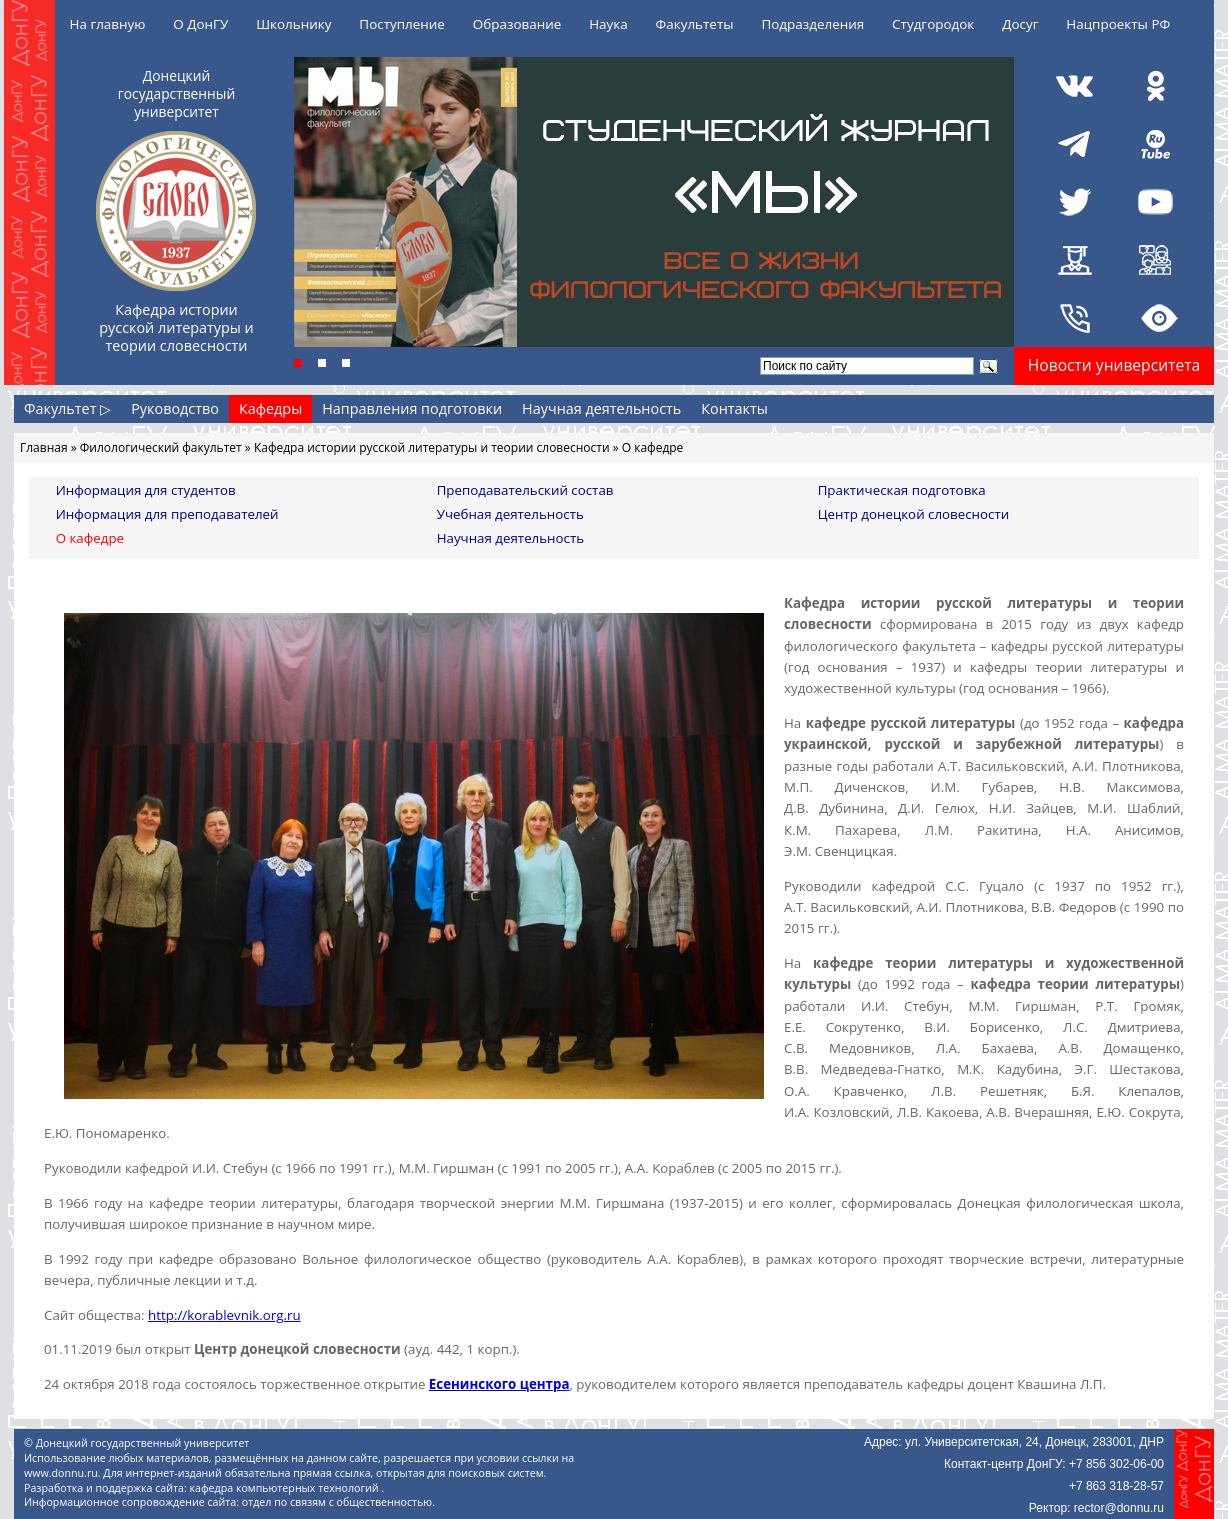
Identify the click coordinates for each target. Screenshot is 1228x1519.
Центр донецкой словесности (914, 514)
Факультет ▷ (67, 408)
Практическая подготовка (902, 490)
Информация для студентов (146, 490)
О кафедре (90, 538)
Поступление (402, 24)
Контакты (734, 408)
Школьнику (293, 24)
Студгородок (933, 24)
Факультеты (695, 24)
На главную (108, 24)
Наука (608, 24)
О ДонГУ (200, 24)
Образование (517, 24)
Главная (44, 447)
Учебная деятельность (510, 514)
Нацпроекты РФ (1118, 24)
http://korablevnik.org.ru (224, 1315)
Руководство (175, 408)
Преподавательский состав (525, 490)
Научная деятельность (601, 408)
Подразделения (812, 24)
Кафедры (270, 408)
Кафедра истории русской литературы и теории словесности (432, 447)
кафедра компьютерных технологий (286, 1488)
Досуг (1020, 24)
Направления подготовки (412, 408)
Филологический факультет (161, 447)
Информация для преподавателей (167, 514)
